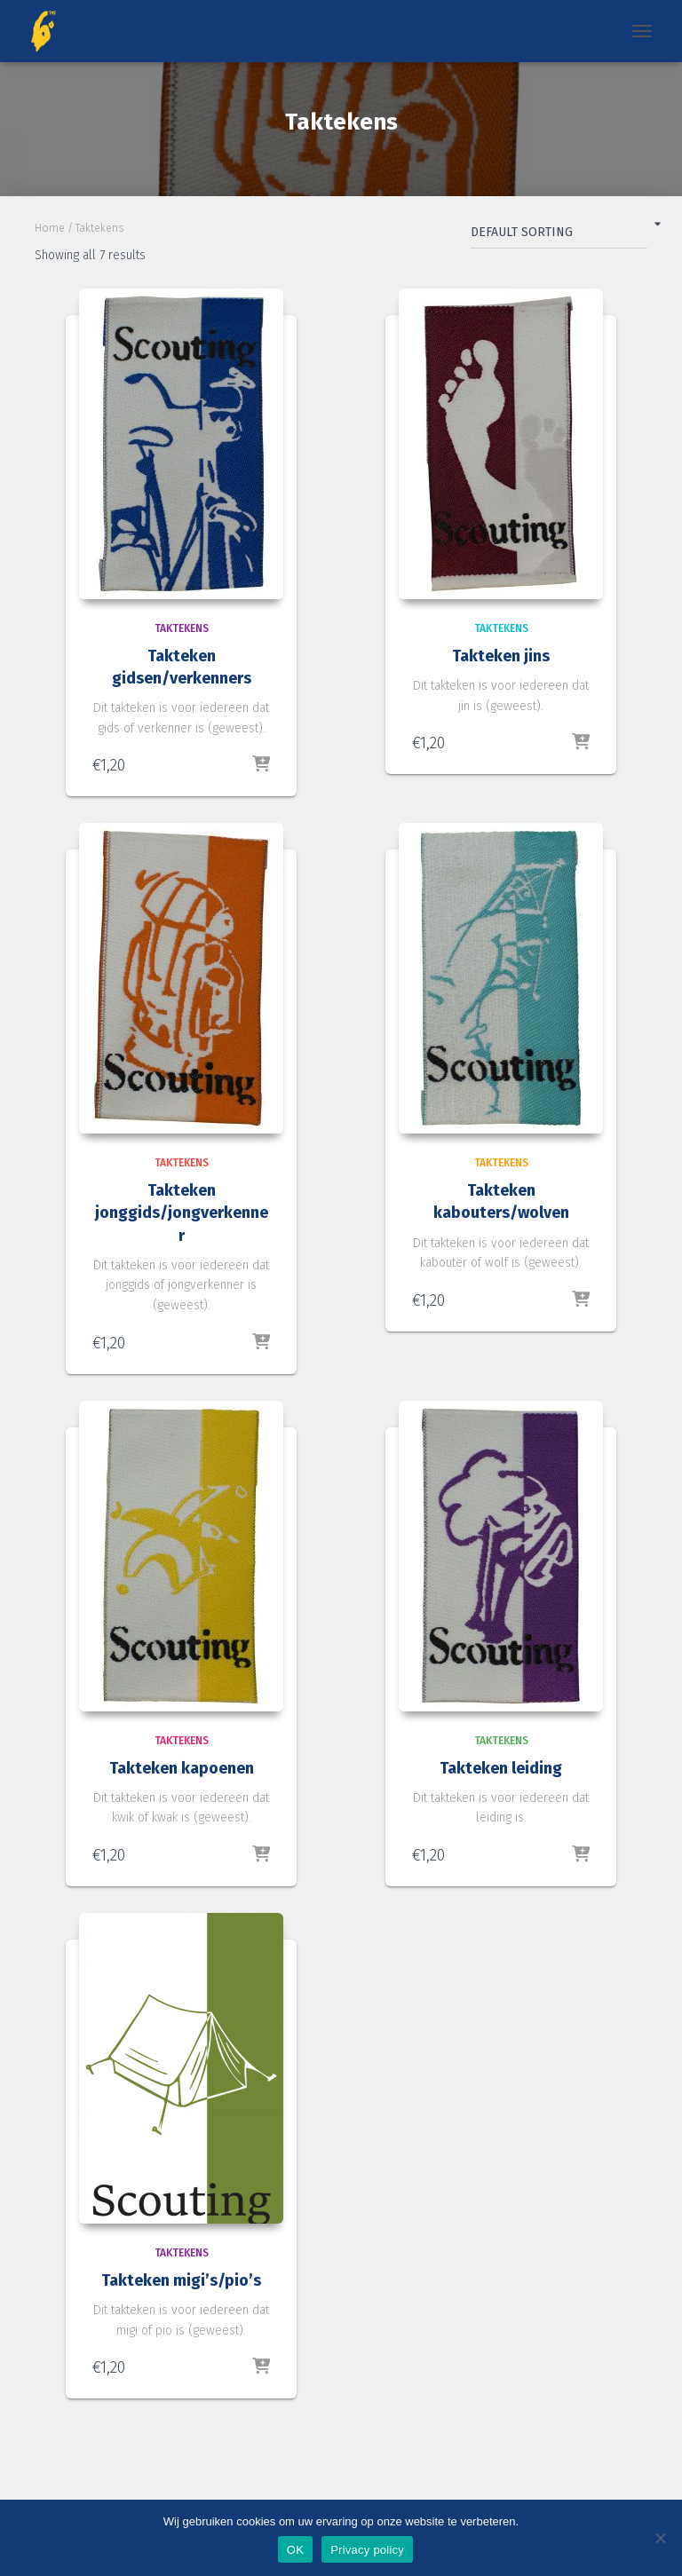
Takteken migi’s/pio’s (181, 2280)
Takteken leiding (501, 1768)
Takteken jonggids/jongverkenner (181, 1213)
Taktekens (182, 628)
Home (50, 228)
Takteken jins (501, 656)
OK (295, 2549)
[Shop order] (559, 236)
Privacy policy (367, 2549)
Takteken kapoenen (181, 1768)
